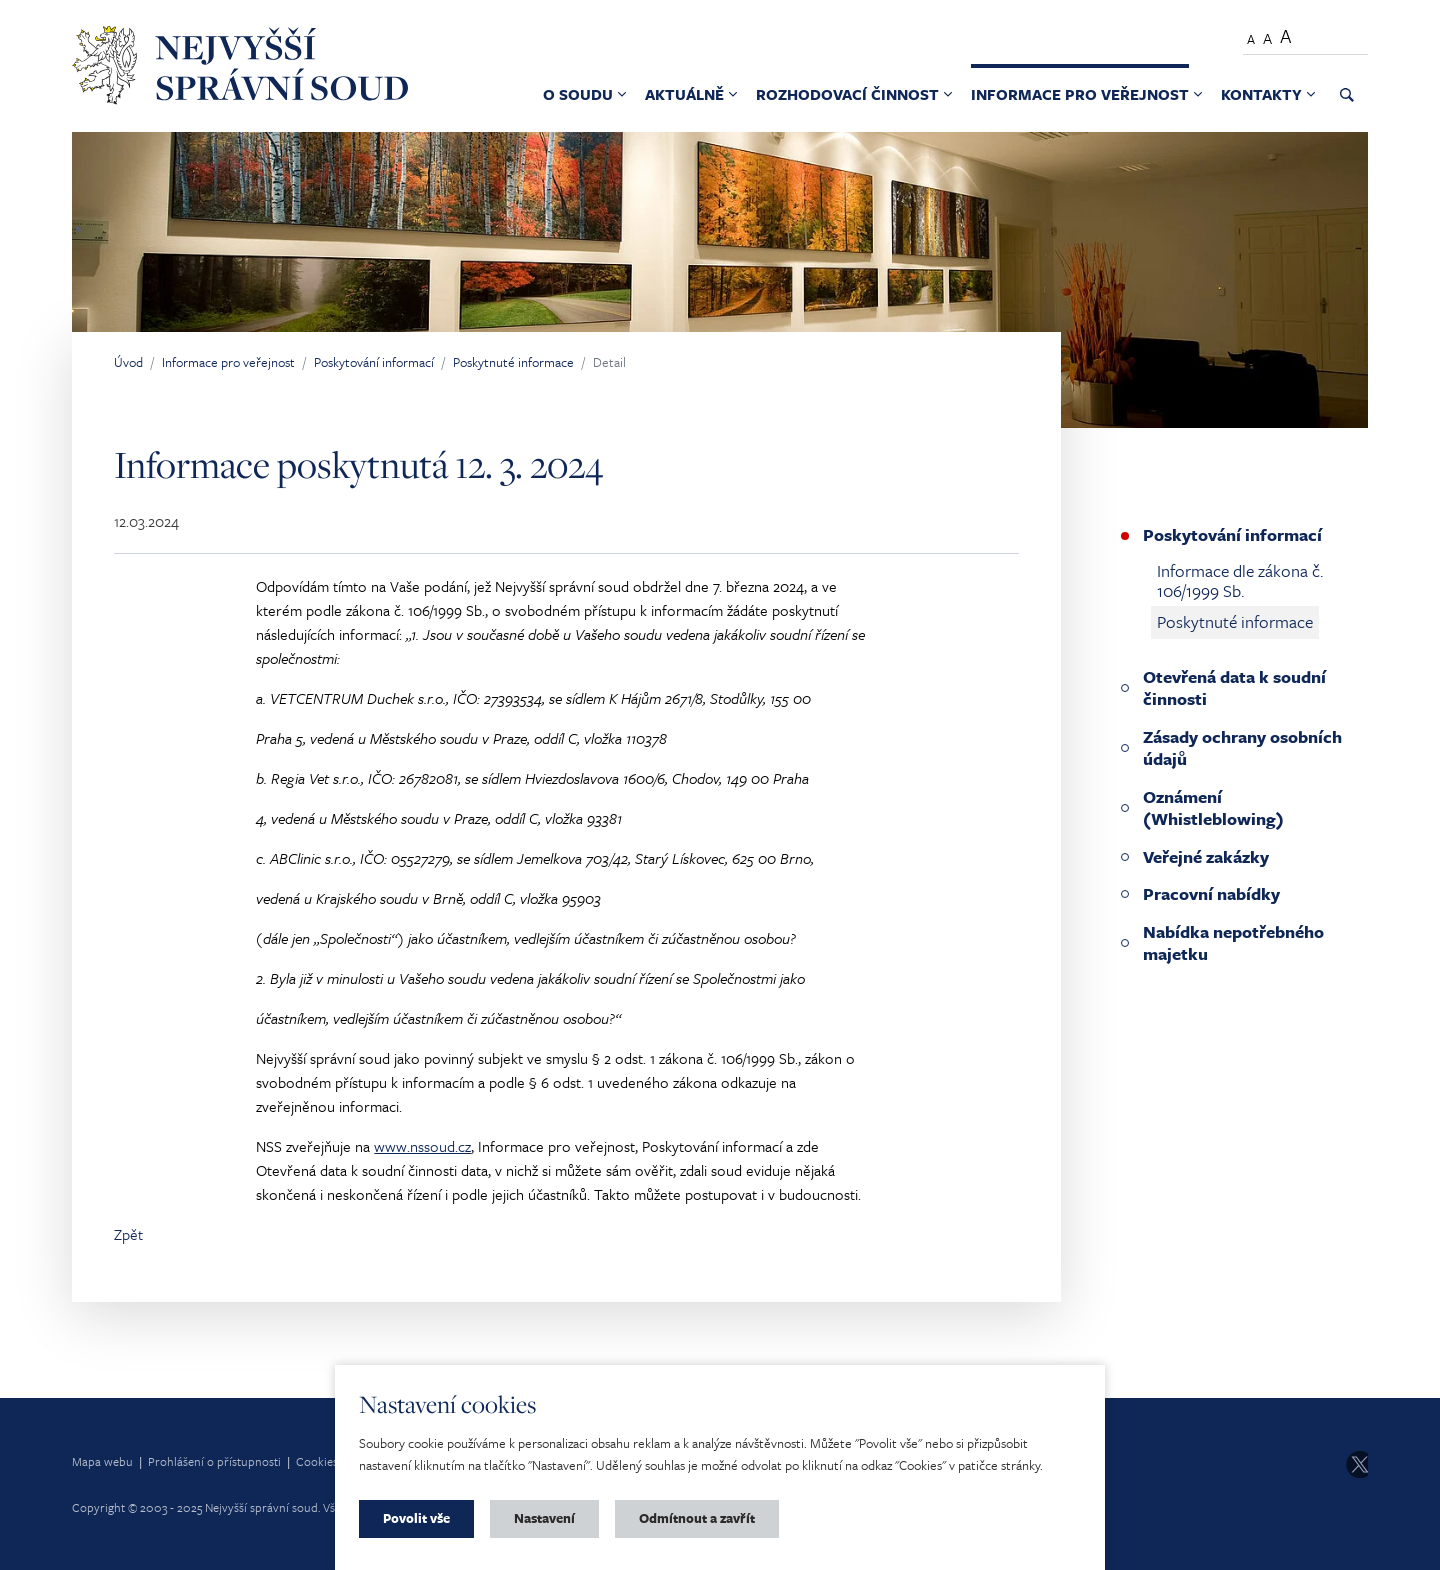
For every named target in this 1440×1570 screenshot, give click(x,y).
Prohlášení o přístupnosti (214, 1461)
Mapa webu (102, 1461)
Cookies (317, 1461)
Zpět (128, 1234)
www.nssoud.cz (422, 1146)
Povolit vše (416, 1518)
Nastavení (544, 1518)
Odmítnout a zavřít (697, 1518)
